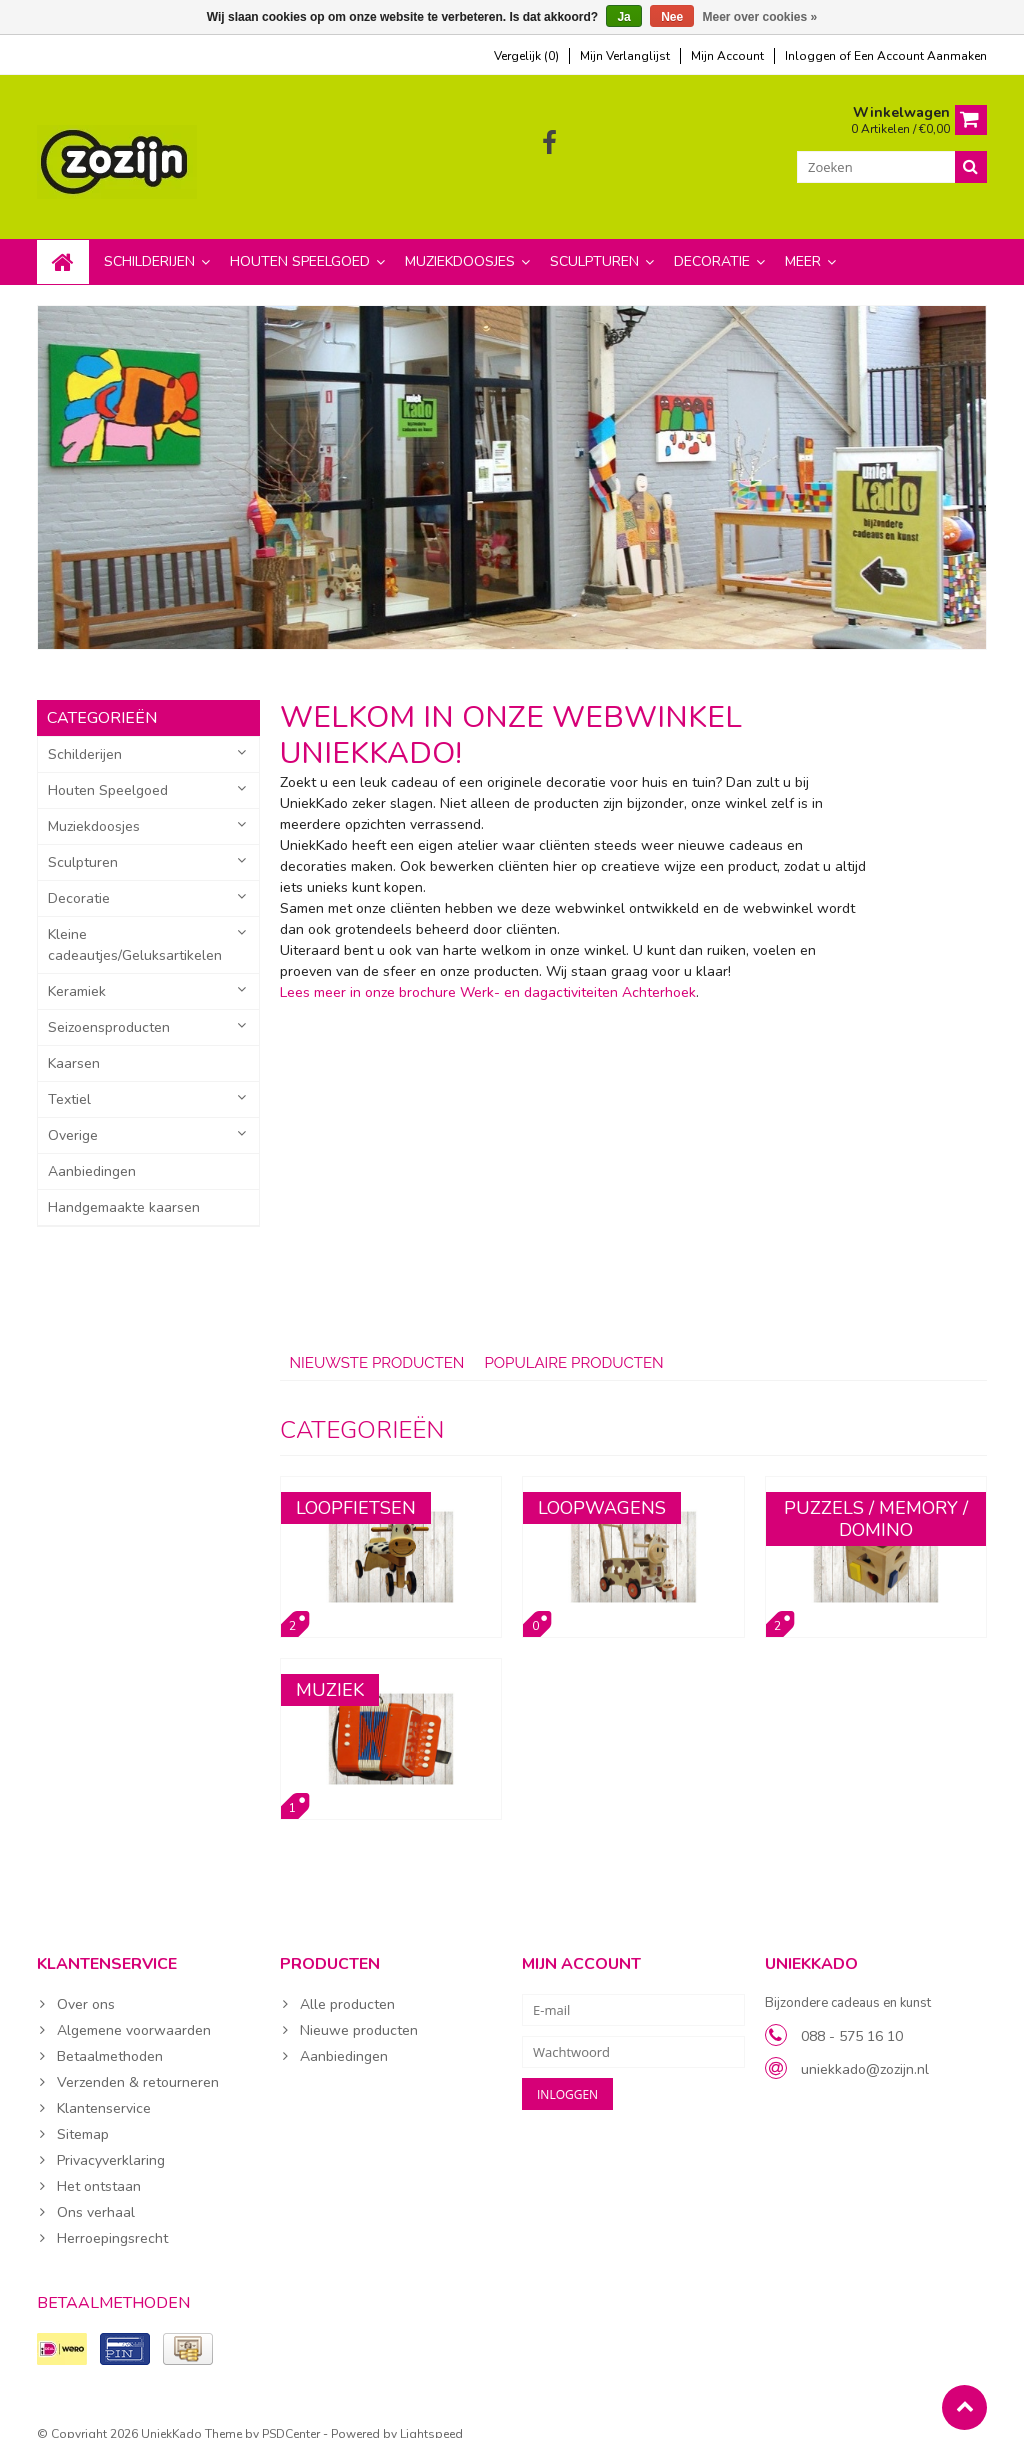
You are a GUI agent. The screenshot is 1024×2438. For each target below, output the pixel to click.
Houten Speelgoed (300, 241)
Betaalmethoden (110, 2036)
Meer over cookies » (760, 17)
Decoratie (712, 241)
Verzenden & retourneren (138, 2062)
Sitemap (83, 2114)
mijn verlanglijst (625, 56)
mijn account (727, 56)
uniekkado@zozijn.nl (865, 2049)
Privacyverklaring (111, 2140)
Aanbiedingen (92, 1151)
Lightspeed (431, 2414)
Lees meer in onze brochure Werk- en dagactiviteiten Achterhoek (488, 972)
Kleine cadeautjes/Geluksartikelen (135, 925)
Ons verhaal (96, 2192)
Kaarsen (74, 1043)
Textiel (69, 1079)
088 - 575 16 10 (852, 2016)
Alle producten (347, 1984)
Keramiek (77, 971)
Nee (672, 17)
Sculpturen (594, 241)
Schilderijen (149, 241)
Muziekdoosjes (460, 241)
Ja (623, 17)
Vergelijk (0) (526, 56)
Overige (73, 1115)
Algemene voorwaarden (134, 2010)
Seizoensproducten (109, 1007)
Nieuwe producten (359, 2010)
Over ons (86, 1984)
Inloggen (812, 56)
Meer (803, 241)
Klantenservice (104, 2088)
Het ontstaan (99, 2166)
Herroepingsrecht (112, 2218)
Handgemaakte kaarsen (124, 1187)
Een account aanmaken (920, 56)
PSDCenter (291, 2414)
